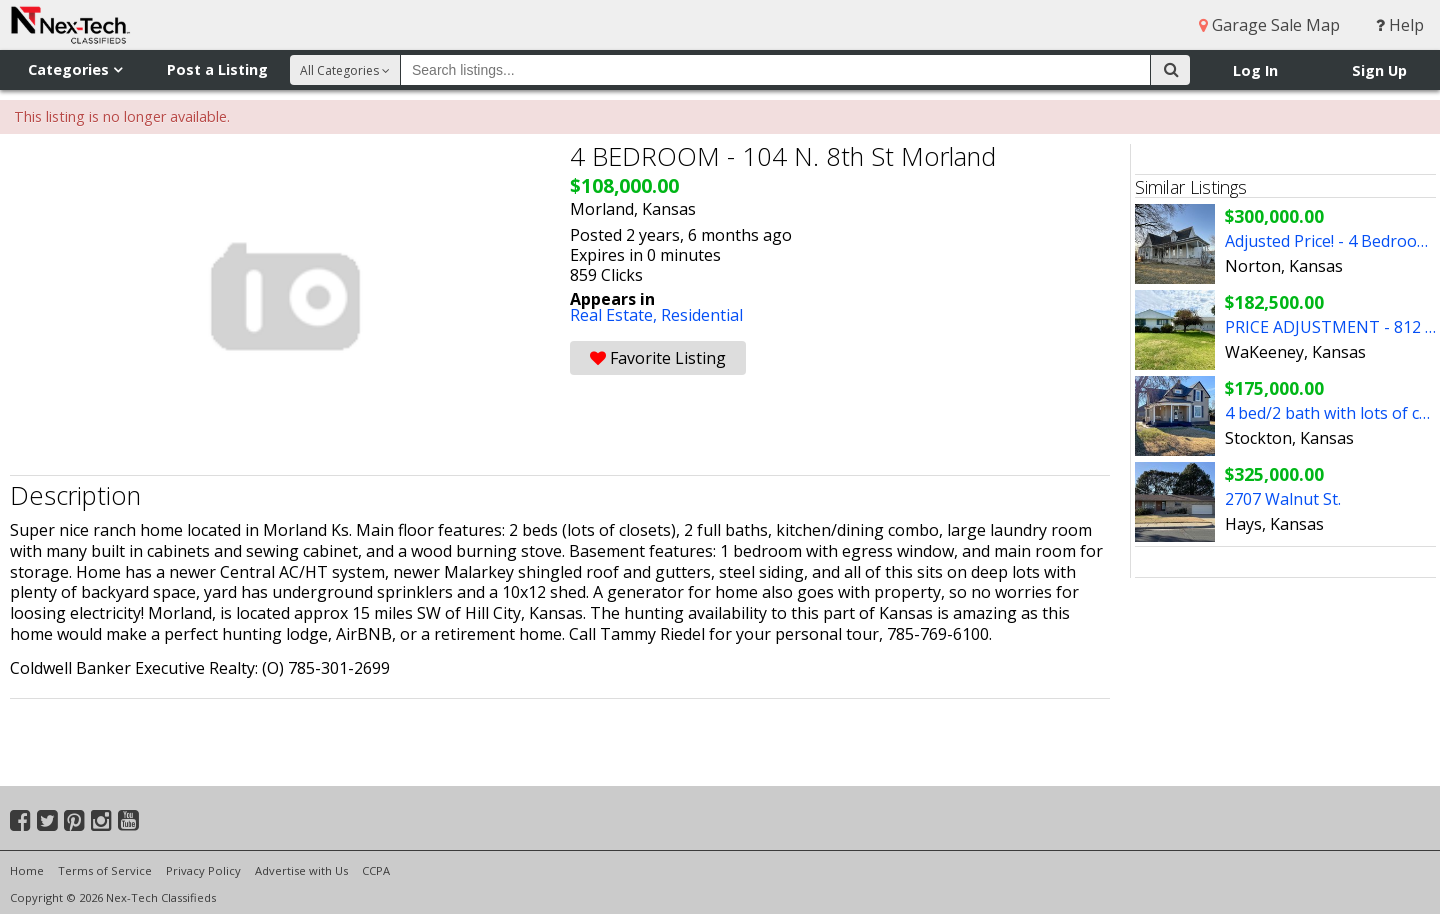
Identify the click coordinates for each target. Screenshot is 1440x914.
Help (1400, 25)
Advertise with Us (301, 870)
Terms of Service (105, 870)
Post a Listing (217, 69)
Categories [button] (75, 69)
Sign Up (1379, 70)
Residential (702, 315)
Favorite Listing (658, 358)
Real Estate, (615, 315)
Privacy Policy (203, 870)
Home (27, 870)
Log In (1255, 70)
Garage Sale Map (1269, 25)
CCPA (376, 870)
